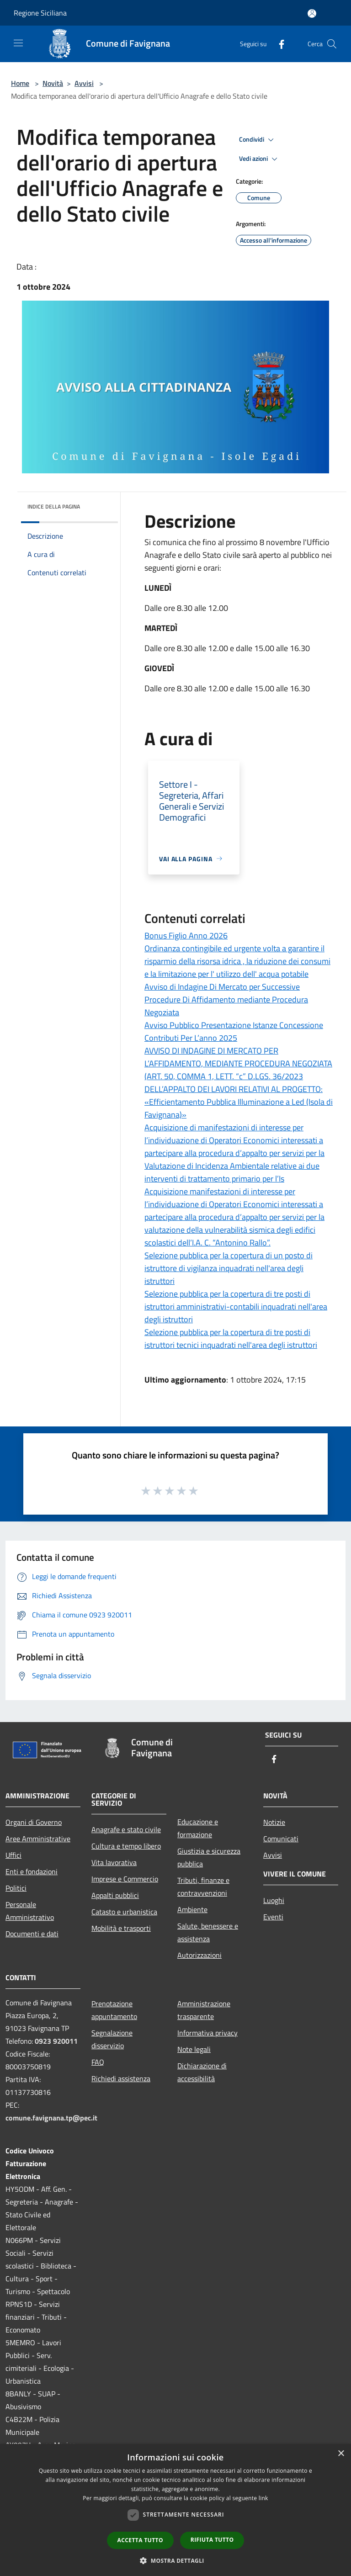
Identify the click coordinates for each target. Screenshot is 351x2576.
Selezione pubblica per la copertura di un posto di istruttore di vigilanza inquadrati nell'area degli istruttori (228, 1268)
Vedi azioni (259, 159)
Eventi (273, 1916)
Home (20, 83)
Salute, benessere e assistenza (207, 1932)
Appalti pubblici (115, 1895)
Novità (53, 83)
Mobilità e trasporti (121, 1928)
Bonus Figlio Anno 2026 (186, 935)
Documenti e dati (31, 1933)
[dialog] (175, 2510)
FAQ (97, 2062)
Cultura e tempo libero (126, 1845)
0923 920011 (56, 2040)
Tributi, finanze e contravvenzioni (203, 1886)
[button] (175, 2560)
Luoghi (273, 1900)
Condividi (258, 139)
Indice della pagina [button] (53, 506)
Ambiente (192, 1909)
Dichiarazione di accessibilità (202, 2072)
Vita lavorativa (114, 1862)
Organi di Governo (33, 1822)
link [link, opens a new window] (263, 2498)
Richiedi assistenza (120, 2078)
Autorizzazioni (199, 1955)
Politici (16, 1887)
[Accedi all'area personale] (311, 13)
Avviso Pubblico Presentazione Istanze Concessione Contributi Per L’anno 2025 (233, 1031)
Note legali (194, 2049)
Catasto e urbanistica (124, 1911)
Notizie (274, 1822)
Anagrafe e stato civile (126, 1829)
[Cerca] (331, 43)
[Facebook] (278, 43)
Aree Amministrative (37, 1838)
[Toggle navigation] (18, 42)
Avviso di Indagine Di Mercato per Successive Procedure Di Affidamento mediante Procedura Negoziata (226, 999)
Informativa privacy (207, 2032)
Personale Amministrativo (29, 1911)
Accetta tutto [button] (140, 2540)
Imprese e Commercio (124, 1878)
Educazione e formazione (197, 1828)
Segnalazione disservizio (112, 2039)
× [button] (340, 2453)
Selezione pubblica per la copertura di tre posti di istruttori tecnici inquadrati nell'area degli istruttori (230, 1338)
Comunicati (280, 1838)
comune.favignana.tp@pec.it (51, 2117)
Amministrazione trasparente (203, 2010)
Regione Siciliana (40, 12)
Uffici (13, 1855)
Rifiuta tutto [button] (212, 2540)
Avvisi (84, 83)
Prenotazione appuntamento (114, 2010)
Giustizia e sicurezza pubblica (208, 1857)
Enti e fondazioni (31, 1871)
